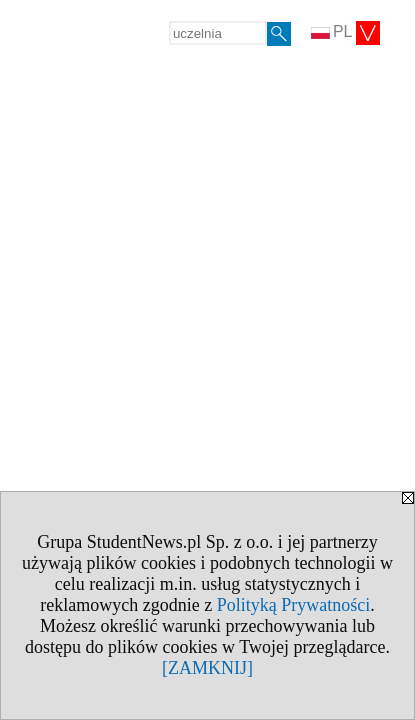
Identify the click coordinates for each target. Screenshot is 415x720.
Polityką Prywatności (294, 605)
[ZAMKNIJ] (207, 668)
